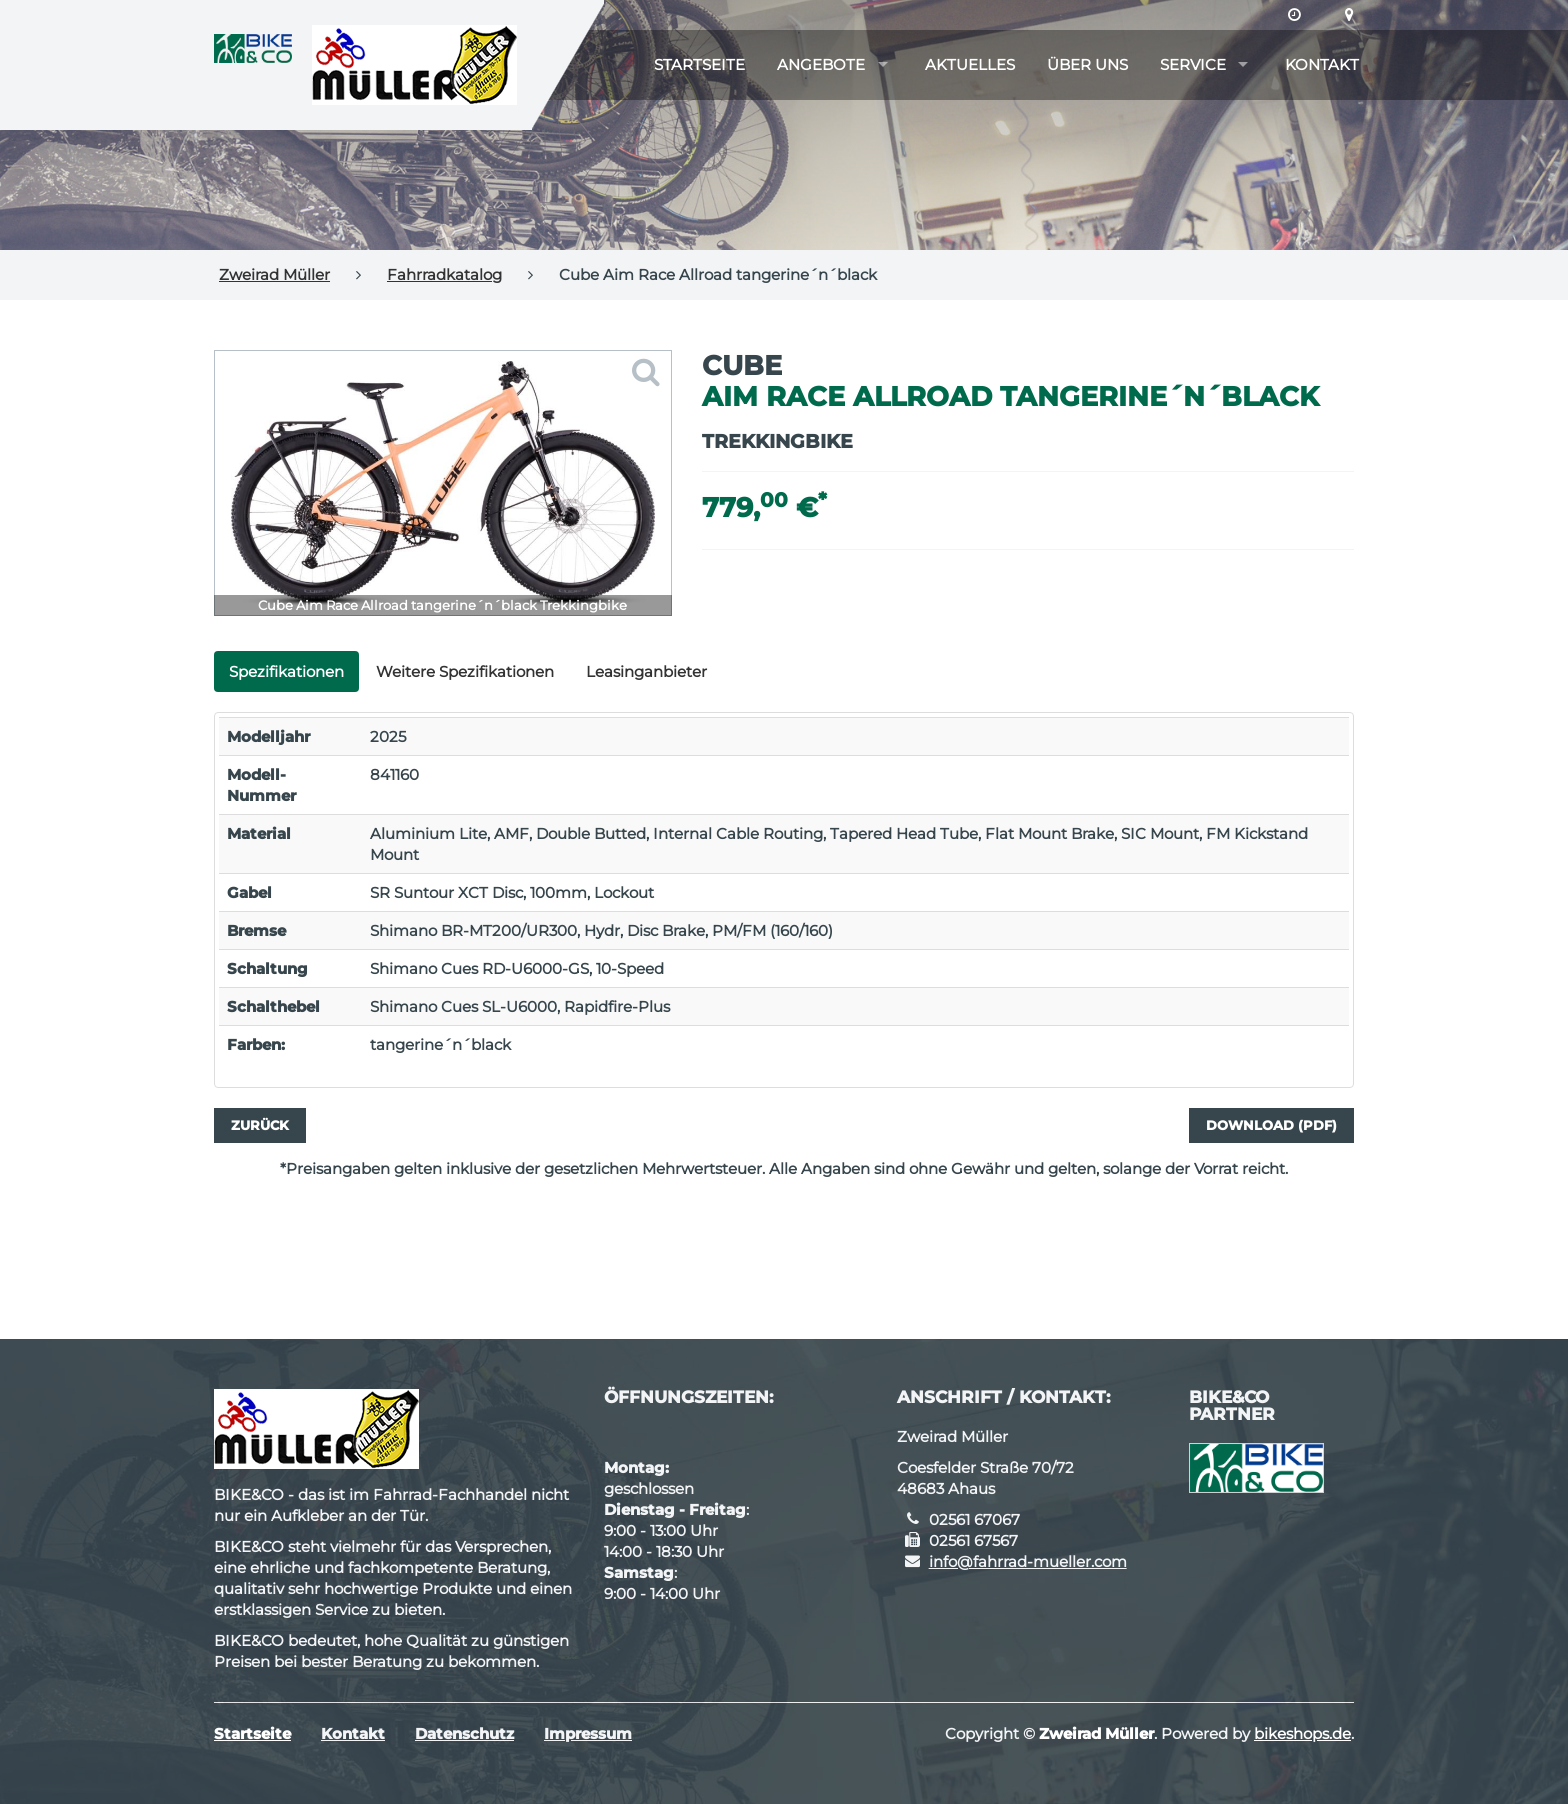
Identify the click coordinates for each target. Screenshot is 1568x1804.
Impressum (588, 1733)
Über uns (1087, 64)
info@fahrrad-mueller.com (1028, 1561)
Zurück (260, 1125)
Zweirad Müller (274, 274)
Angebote (821, 64)
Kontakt (1322, 64)
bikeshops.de (1302, 1733)
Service (1193, 64)
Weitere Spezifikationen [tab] (465, 671)
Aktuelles (970, 64)
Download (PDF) (1271, 1125)
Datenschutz (464, 1733)
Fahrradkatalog (444, 274)
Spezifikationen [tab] (286, 671)
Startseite (699, 64)
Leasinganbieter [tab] (646, 671)
